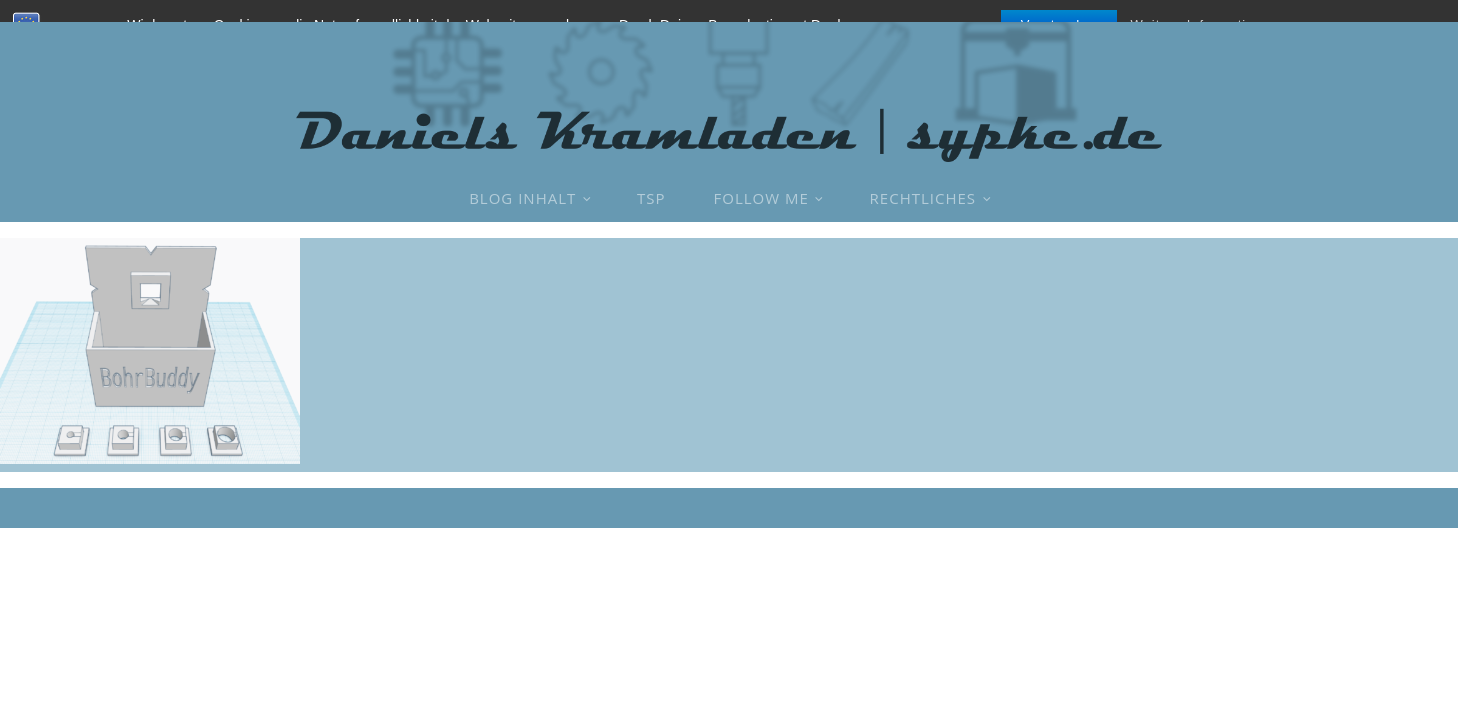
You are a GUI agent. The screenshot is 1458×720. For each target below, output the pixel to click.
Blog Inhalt (522, 198)
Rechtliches (923, 198)
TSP (651, 198)
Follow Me (761, 198)
